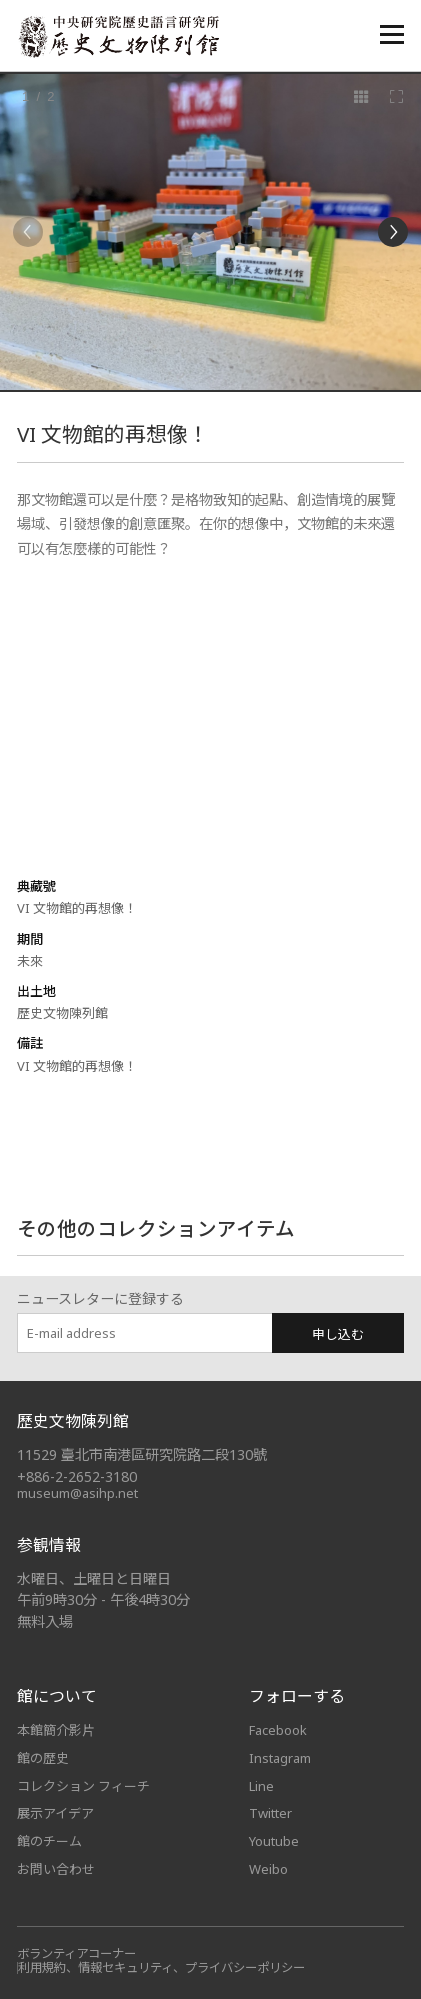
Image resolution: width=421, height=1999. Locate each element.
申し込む (338, 1334)
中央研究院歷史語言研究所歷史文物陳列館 (118, 36)
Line (261, 1786)
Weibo (268, 1869)
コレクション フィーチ (83, 1786)
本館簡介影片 (56, 1730)
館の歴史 (43, 1758)
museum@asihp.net (77, 1493)
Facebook (278, 1730)
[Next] (393, 232)
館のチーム (49, 1841)
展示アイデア (55, 1813)
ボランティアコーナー (76, 1953)
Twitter (270, 1813)
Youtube (274, 1841)
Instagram (280, 1758)
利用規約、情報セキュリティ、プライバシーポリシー (161, 1967)
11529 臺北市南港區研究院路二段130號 (142, 1454)
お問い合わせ (56, 1869)
